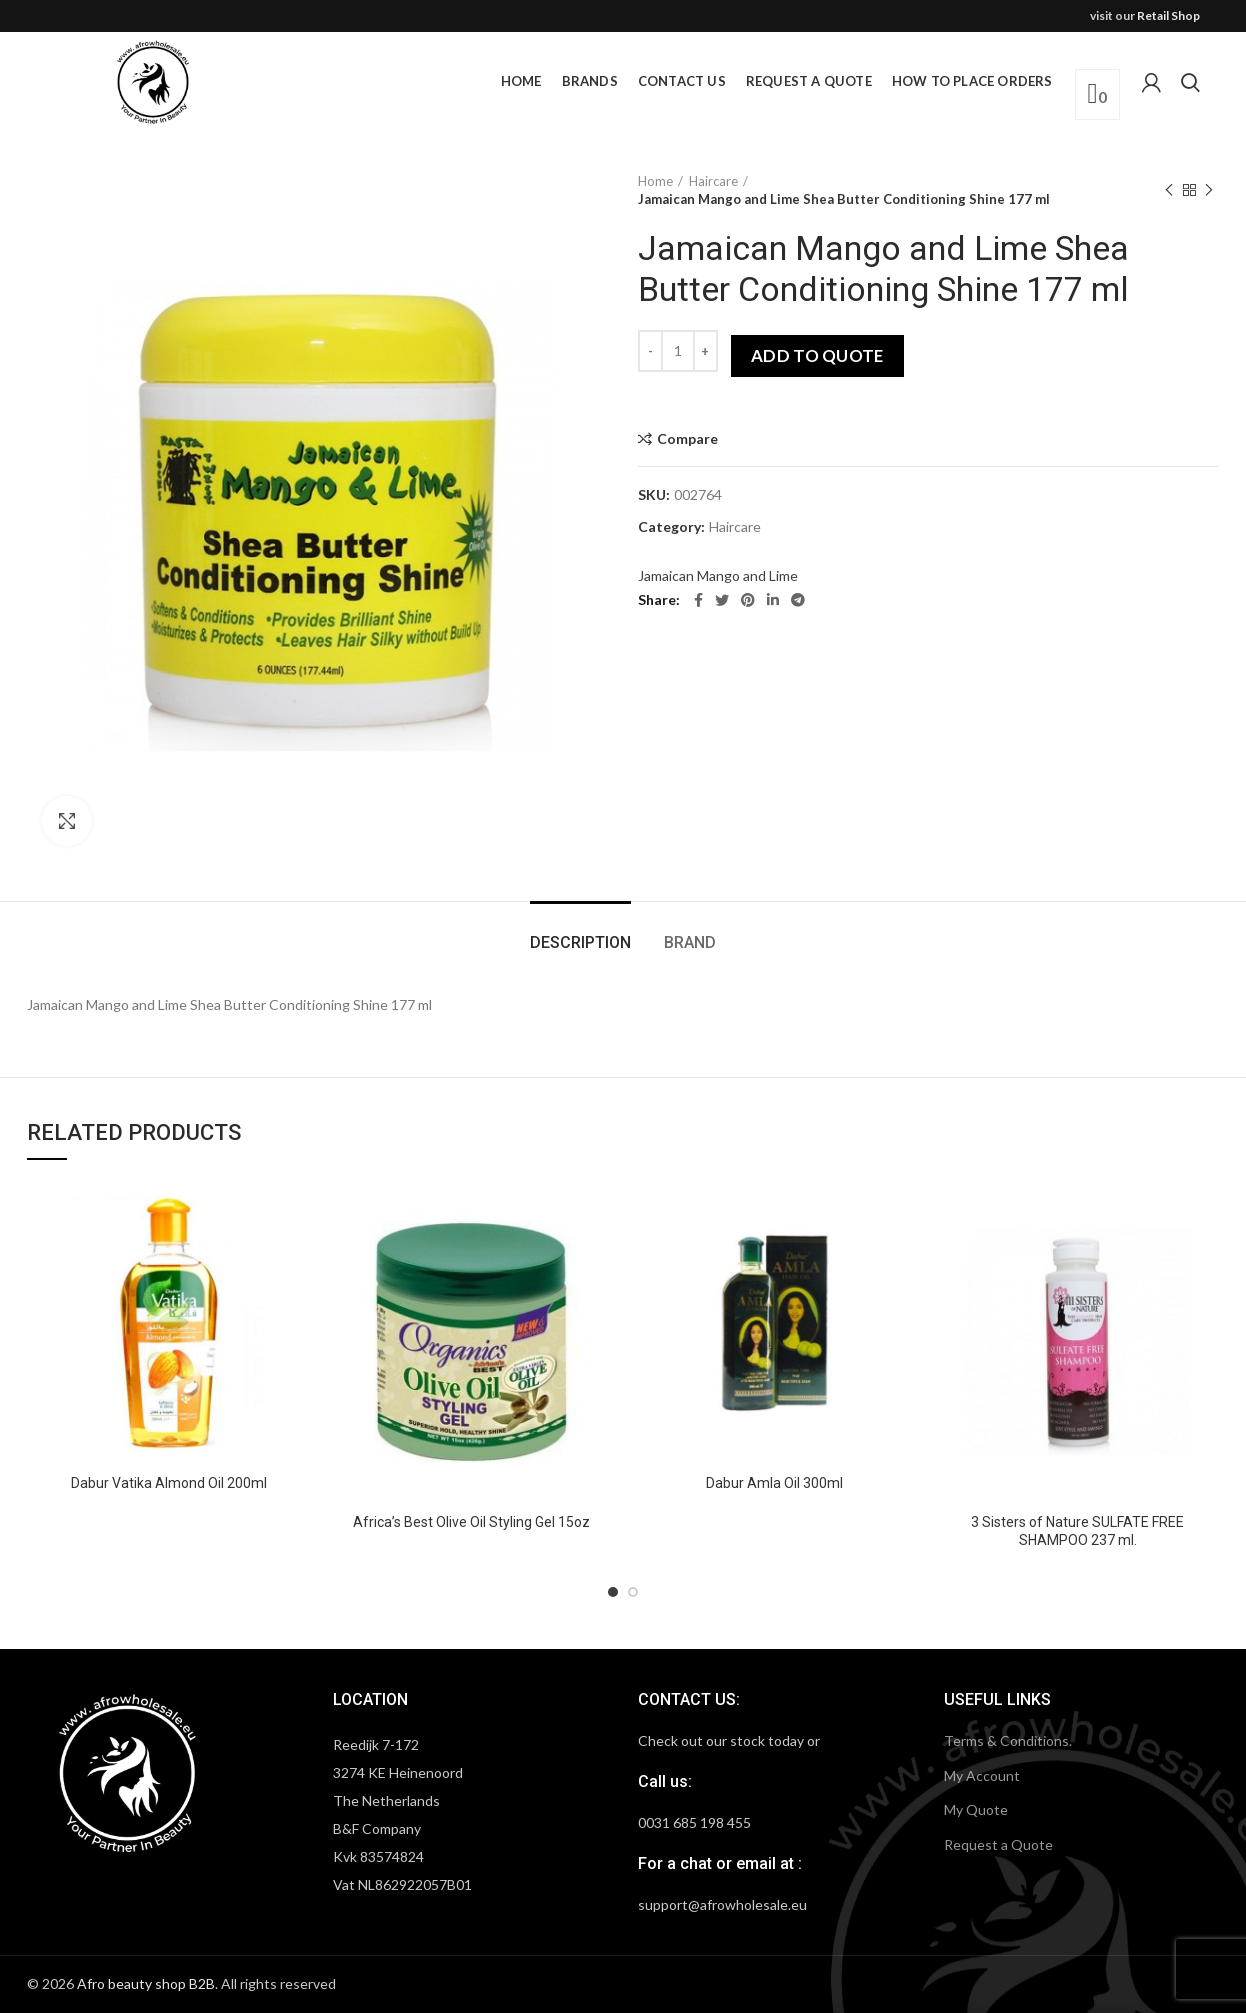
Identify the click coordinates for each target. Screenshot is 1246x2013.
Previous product (1169, 190)
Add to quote (817, 355)
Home (655, 181)
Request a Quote (998, 1844)
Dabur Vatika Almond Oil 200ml (169, 1483)
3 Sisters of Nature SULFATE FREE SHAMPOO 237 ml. (1077, 1531)
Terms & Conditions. (1008, 1740)
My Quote (976, 1809)
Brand (690, 942)
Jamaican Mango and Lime (718, 575)
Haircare (713, 181)
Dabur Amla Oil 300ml (774, 1483)
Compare (687, 439)
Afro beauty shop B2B (146, 1983)
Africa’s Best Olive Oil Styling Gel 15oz (471, 1522)
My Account (982, 1775)
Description (580, 942)
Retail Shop (1168, 15)
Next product (1209, 190)
